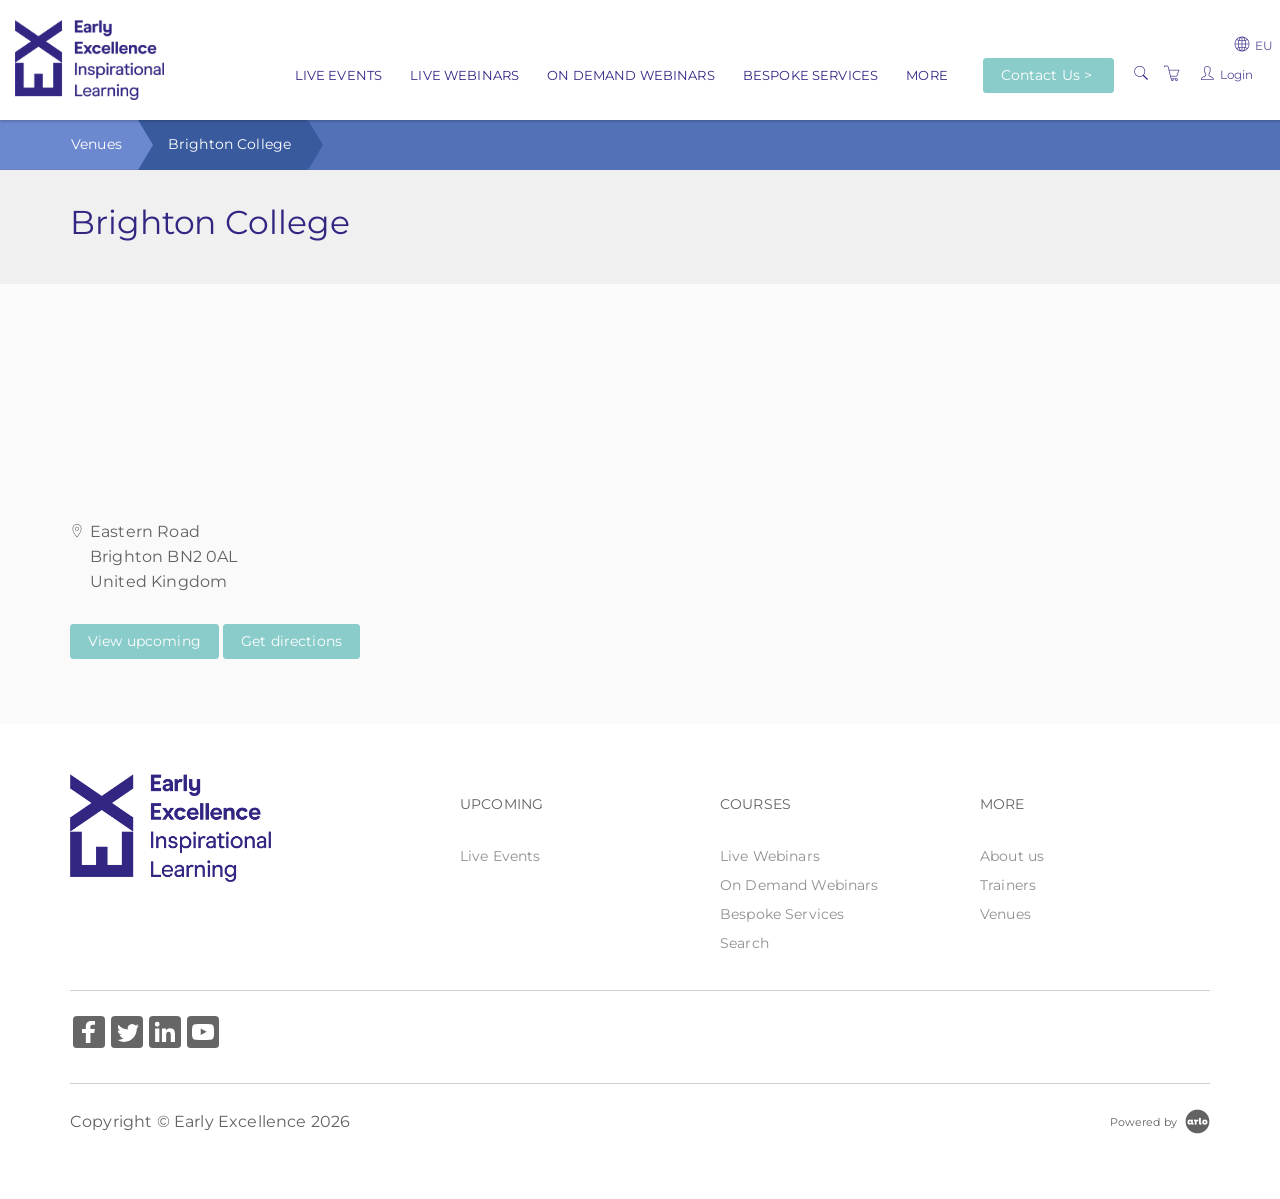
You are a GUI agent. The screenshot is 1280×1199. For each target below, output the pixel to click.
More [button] (927, 75)
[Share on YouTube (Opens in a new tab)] (203, 1034)
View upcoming (144, 641)
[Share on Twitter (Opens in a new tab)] (127, 1034)
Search (744, 943)
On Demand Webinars (631, 75)
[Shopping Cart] (1172, 74)
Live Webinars (464, 75)
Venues (96, 144)
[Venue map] (640, 384)
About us (1012, 856)
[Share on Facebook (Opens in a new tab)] (89, 1034)
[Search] (1141, 74)
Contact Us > (1047, 75)
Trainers (1008, 885)
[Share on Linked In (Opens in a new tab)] (165, 1034)
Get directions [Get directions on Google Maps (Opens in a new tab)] (291, 641)
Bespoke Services (810, 75)
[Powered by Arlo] (1160, 1121)
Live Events (339, 75)
